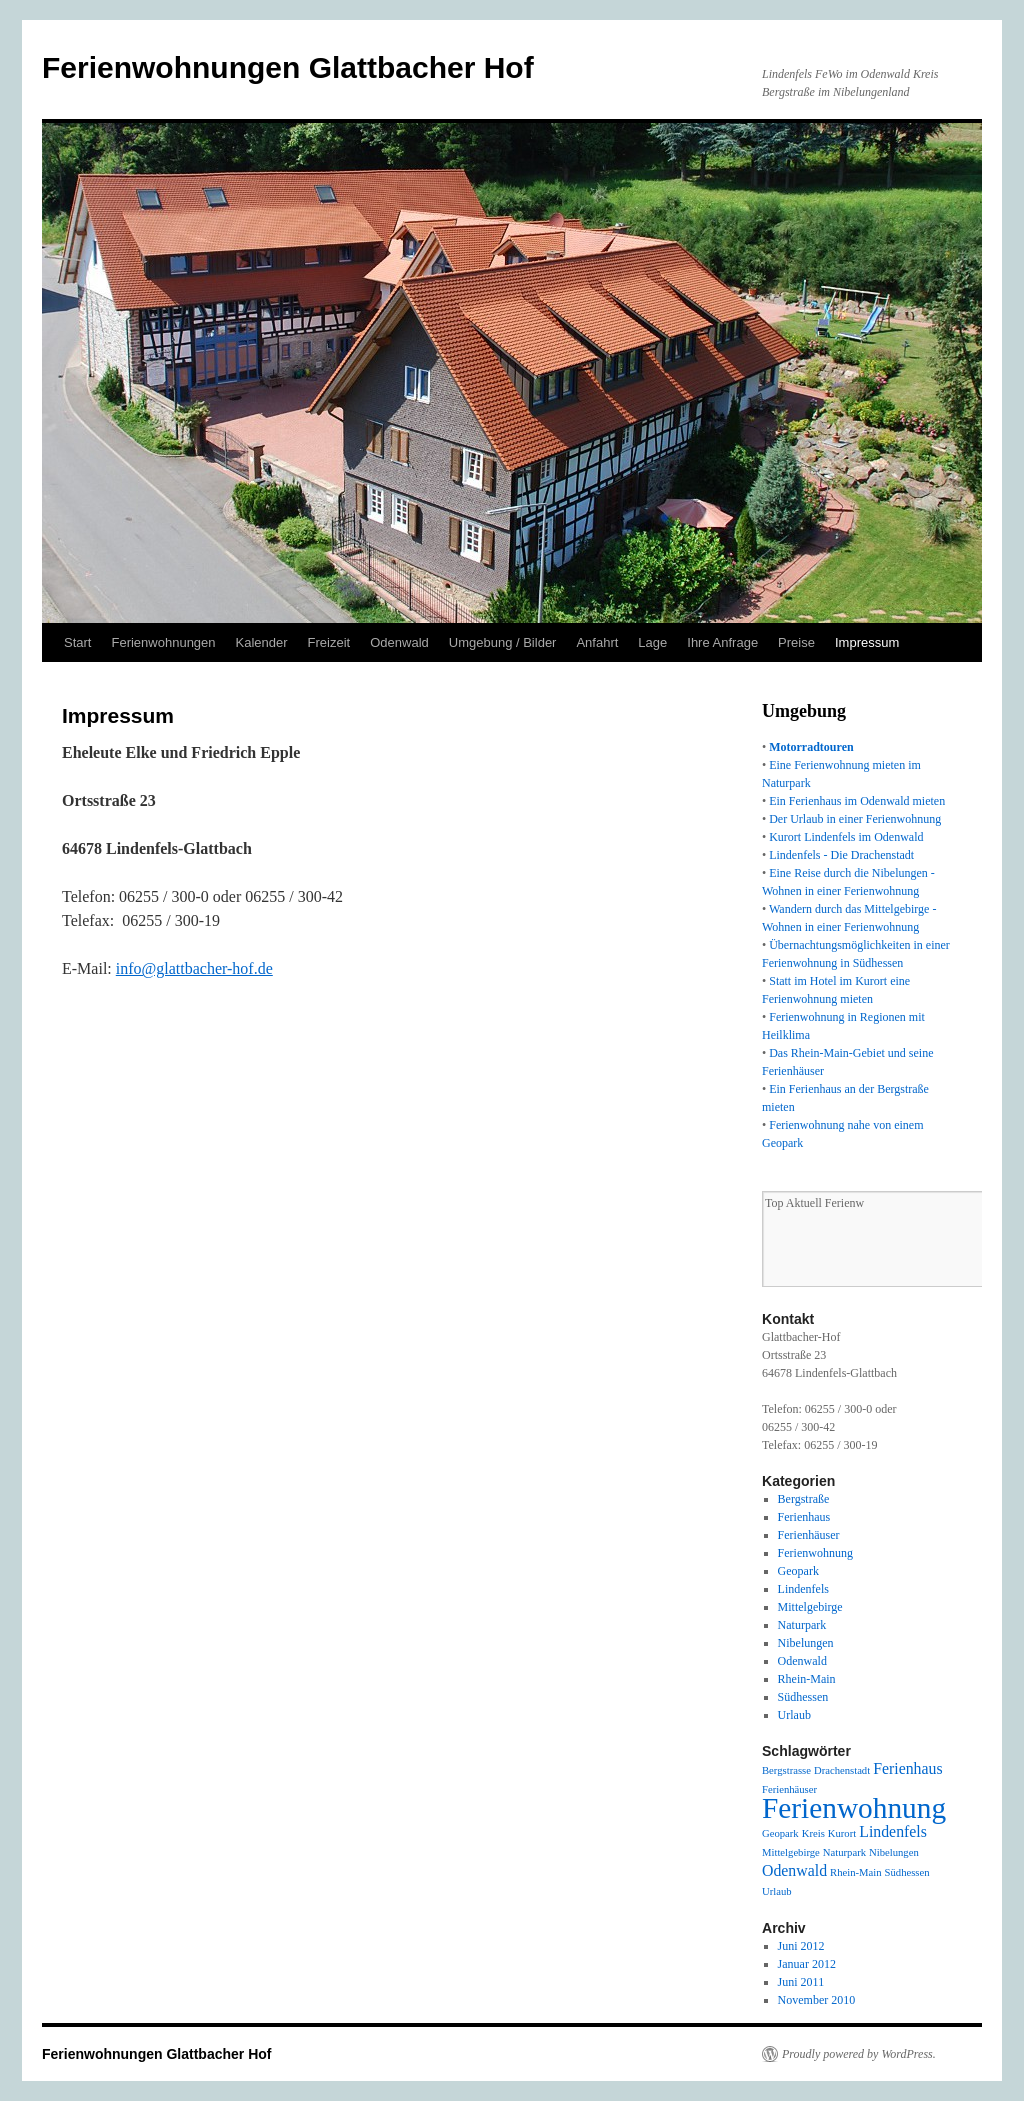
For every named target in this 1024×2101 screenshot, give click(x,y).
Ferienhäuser (809, 1535)
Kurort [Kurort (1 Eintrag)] (842, 1833)
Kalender (262, 642)
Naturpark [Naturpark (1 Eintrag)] (844, 1852)
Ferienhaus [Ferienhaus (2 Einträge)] (907, 1768)
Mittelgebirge (810, 1607)
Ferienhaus (804, 1517)
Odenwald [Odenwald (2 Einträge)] (794, 1870)
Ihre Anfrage (722, 642)
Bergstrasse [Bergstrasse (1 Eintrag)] (786, 1770)
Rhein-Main (807, 1679)
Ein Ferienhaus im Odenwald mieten (857, 801)
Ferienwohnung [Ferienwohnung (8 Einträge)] (854, 1808)
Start (77, 642)
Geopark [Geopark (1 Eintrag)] (780, 1833)
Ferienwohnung (815, 1553)
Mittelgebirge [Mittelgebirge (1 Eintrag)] (791, 1852)
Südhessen (803, 1697)
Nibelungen (806, 1643)
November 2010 (817, 2000)
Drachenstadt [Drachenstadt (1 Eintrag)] (842, 1770)
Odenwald (399, 642)
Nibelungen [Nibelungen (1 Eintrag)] (894, 1852)
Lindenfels (803, 1589)
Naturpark (802, 1625)
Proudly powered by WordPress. (859, 2054)
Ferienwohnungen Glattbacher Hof (288, 67)
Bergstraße (804, 1499)
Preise (796, 642)
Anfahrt (597, 642)
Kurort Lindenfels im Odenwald (846, 837)
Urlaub (794, 1715)
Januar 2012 (807, 1964)
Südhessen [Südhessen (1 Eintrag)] (907, 1872)
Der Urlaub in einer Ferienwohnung (855, 819)
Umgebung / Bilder (503, 642)
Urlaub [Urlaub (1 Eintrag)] (777, 1891)
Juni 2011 (801, 1982)
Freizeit (329, 642)
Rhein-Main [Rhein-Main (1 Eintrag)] (856, 1872)
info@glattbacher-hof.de (194, 968)
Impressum (867, 642)
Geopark (798, 1571)
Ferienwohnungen (163, 642)
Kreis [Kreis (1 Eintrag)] (813, 1833)
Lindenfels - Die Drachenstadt (841, 855)
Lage (652, 642)
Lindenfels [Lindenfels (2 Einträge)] (893, 1831)
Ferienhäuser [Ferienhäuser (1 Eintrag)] (789, 1789)
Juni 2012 (801, 1946)
